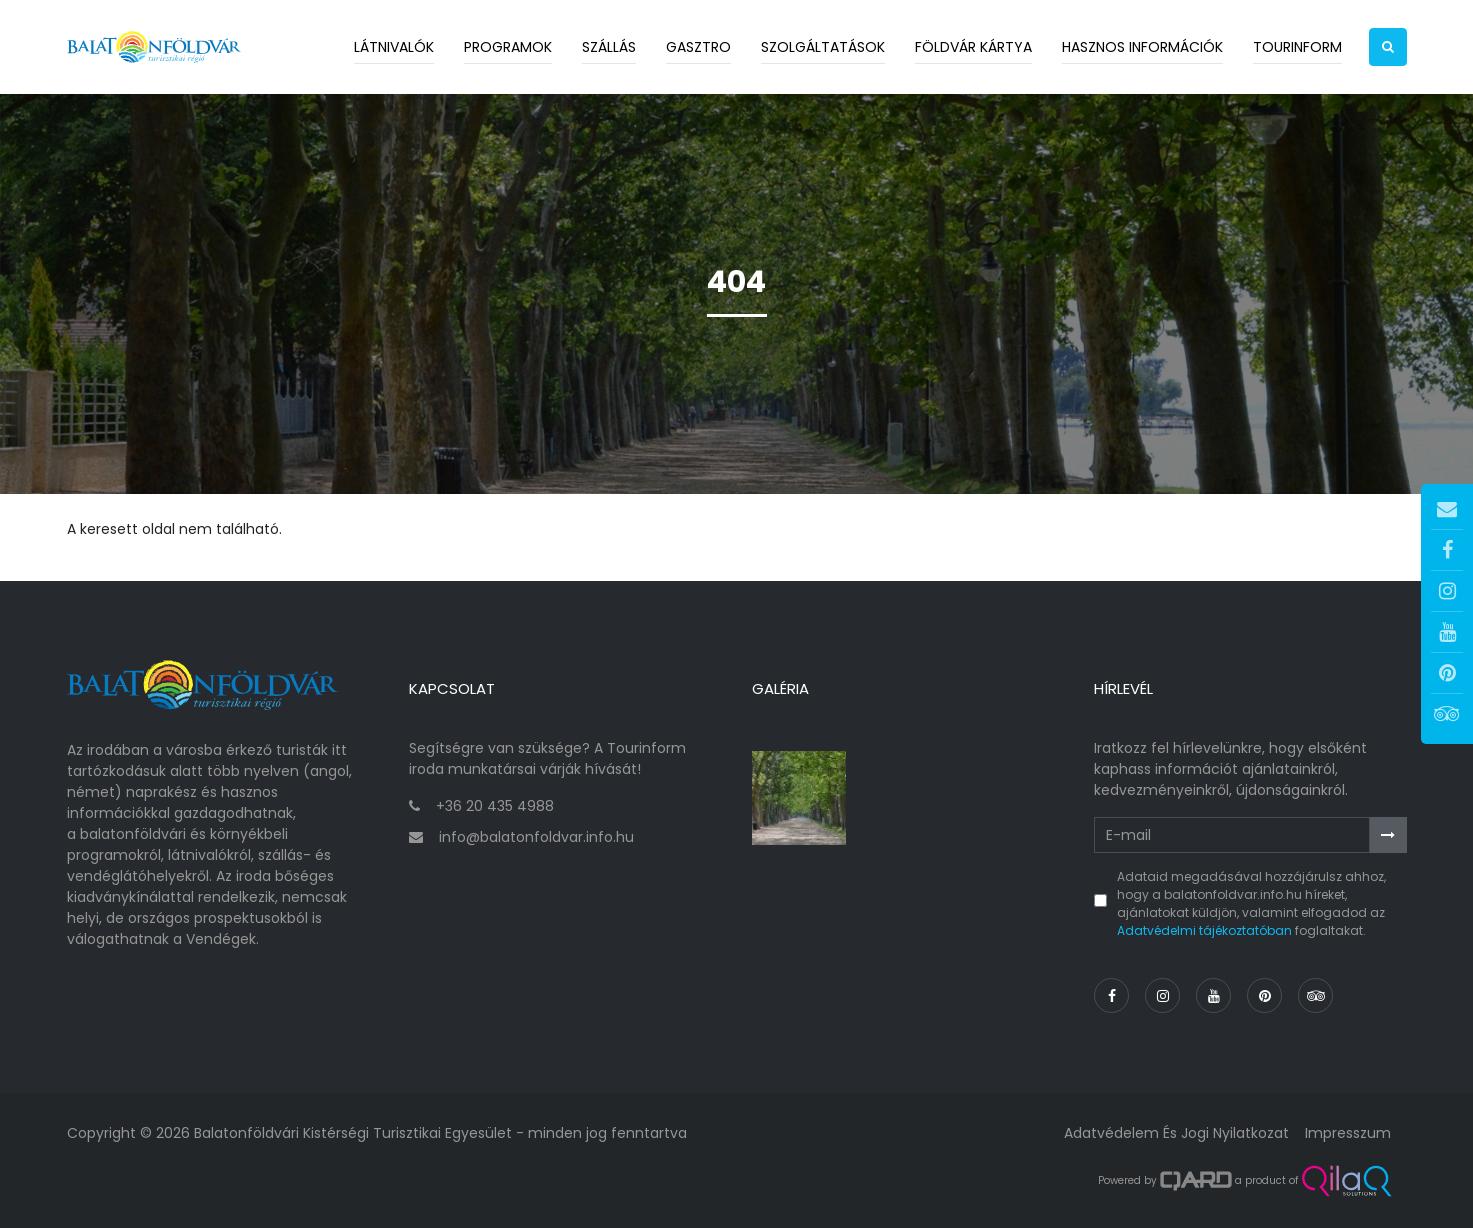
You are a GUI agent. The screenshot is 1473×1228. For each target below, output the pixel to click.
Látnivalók (394, 47)
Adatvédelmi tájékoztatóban (1204, 930)
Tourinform (1297, 47)
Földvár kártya (973, 47)
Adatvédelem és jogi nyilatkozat (1176, 1133)
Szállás (609, 47)
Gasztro (698, 47)
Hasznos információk (1142, 47)
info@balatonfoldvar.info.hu (536, 837)
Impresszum (1348, 1133)
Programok (508, 47)
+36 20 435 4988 (495, 806)
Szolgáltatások (823, 47)
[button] (1388, 47)
